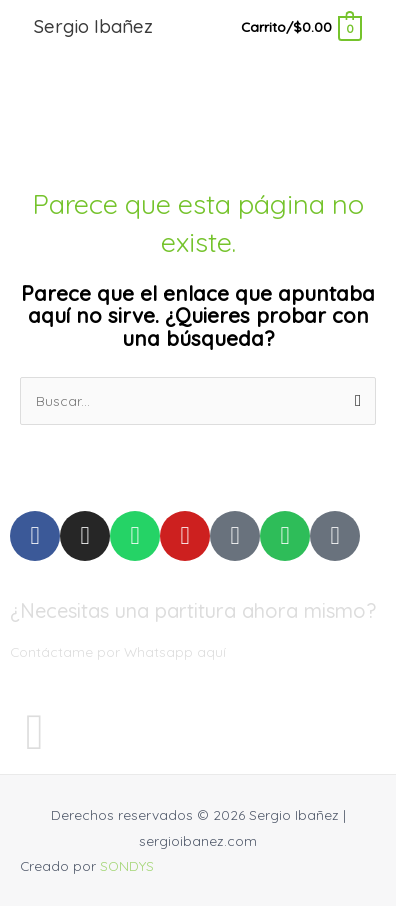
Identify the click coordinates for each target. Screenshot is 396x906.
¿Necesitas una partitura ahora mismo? (193, 610)
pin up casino (4, 0)
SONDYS (127, 865)
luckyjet (13, 0)
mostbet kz (25, 0)
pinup (19, 0)
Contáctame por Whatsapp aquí (118, 651)
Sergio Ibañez (93, 26)
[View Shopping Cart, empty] (301, 26)
